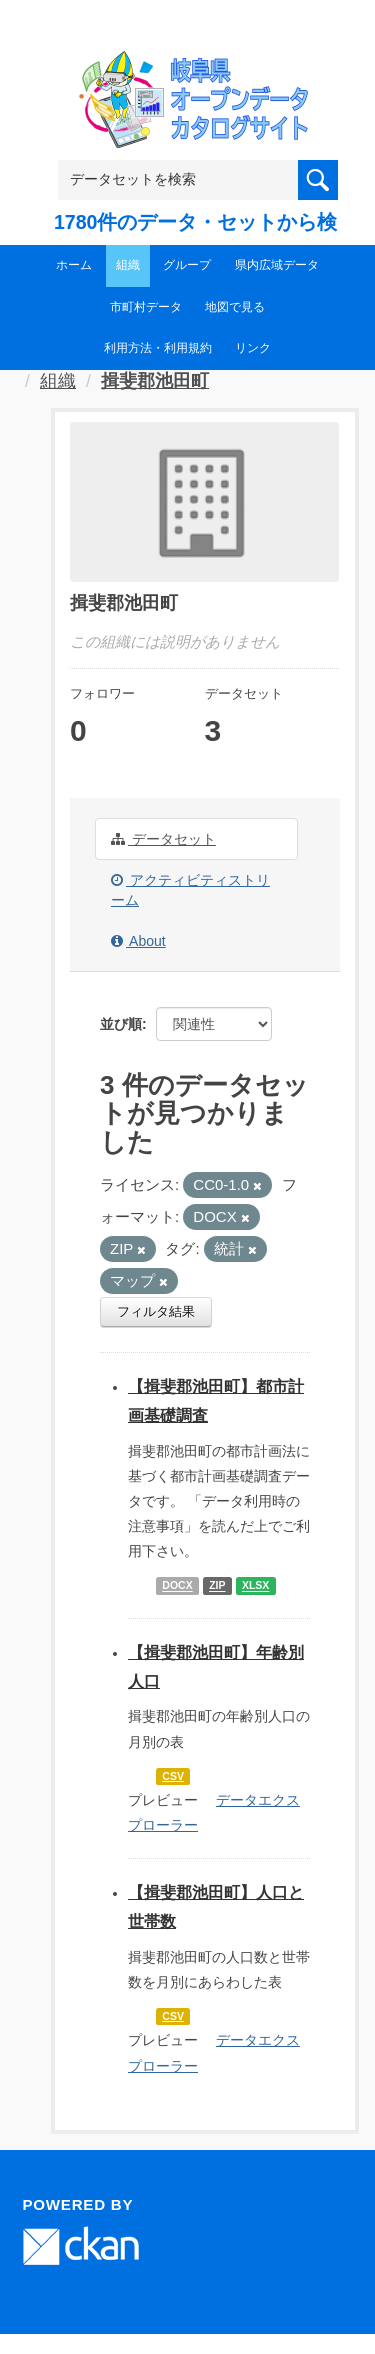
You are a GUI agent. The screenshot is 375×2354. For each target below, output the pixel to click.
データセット (163, 839)
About (138, 941)
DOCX (177, 1586)
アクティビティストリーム (190, 890)
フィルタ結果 (156, 1311)
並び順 (121, 1024)
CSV (173, 1776)
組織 (128, 265)
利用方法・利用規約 (158, 348)
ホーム (74, 265)
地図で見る (235, 307)
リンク (253, 348)
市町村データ (146, 307)
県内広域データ (277, 265)
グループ (187, 265)
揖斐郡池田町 (155, 381)
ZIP (217, 1586)
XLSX (255, 1586)
